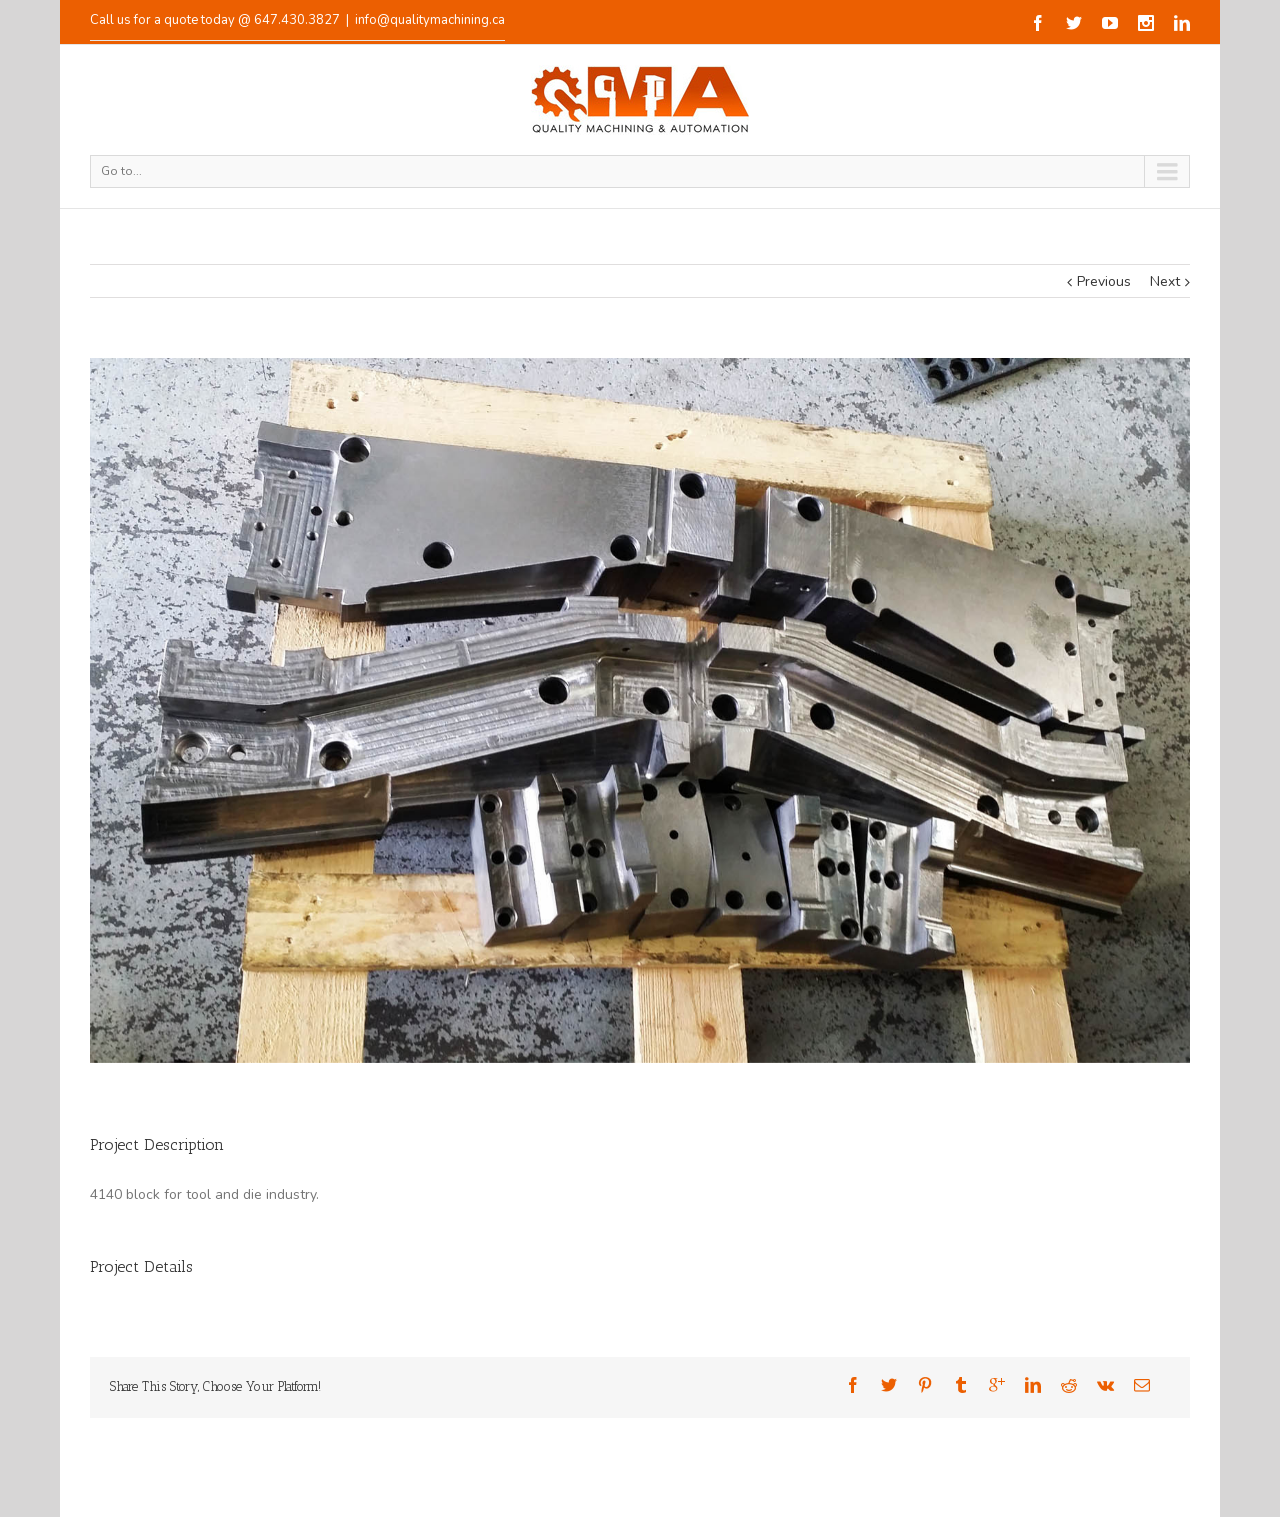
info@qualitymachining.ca (430, 20)
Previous (1104, 281)
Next (1165, 281)
